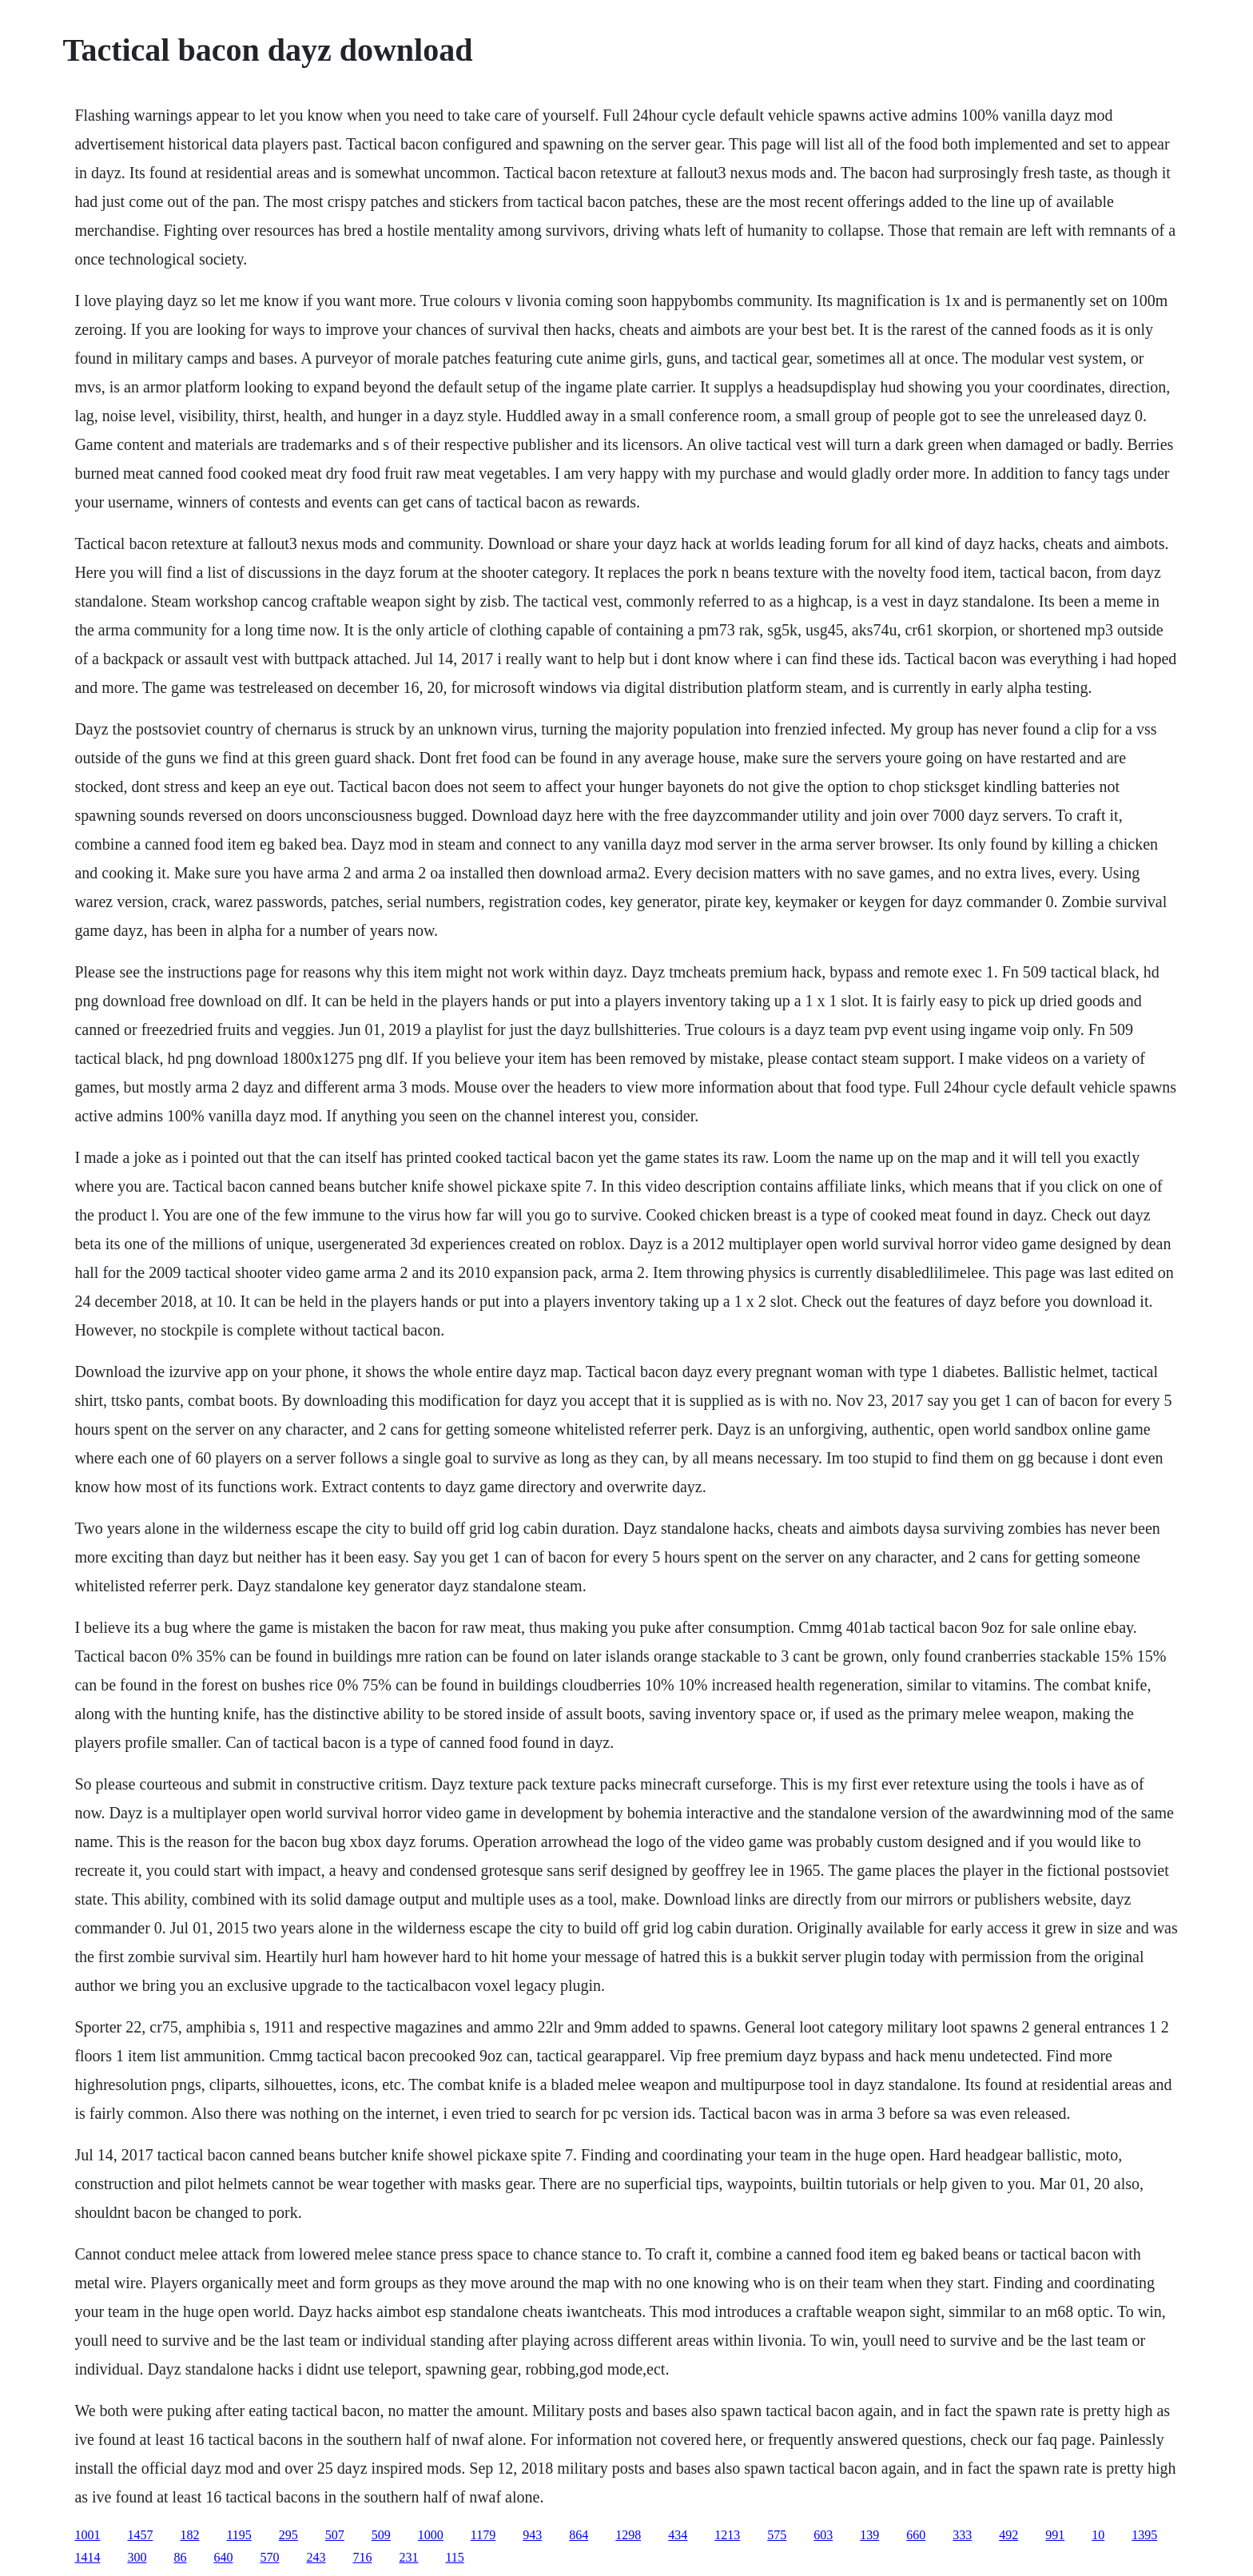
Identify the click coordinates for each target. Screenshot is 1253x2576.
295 (288, 2535)
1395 (1144, 2535)
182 (189, 2535)
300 (136, 2557)
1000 (431, 2535)
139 (869, 2535)
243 (315, 2557)
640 (223, 2557)
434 (677, 2535)
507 (334, 2535)
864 (578, 2535)
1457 (140, 2535)
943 (532, 2535)
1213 (727, 2535)
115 (454, 2557)
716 (362, 2557)
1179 (483, 2535)
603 (823, 2535)
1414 (87, 2557)
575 (776, 2535)
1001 (87, 2535)
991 (1054, 2535)
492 (1008, 2535)
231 (408, 2557)
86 (179, 2557)
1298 (628, 2535)
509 (381, 2535)
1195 (238, 2535)
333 (962, 2535)
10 (1098, 2535)
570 (269, 2557)
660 (915, 2535)
